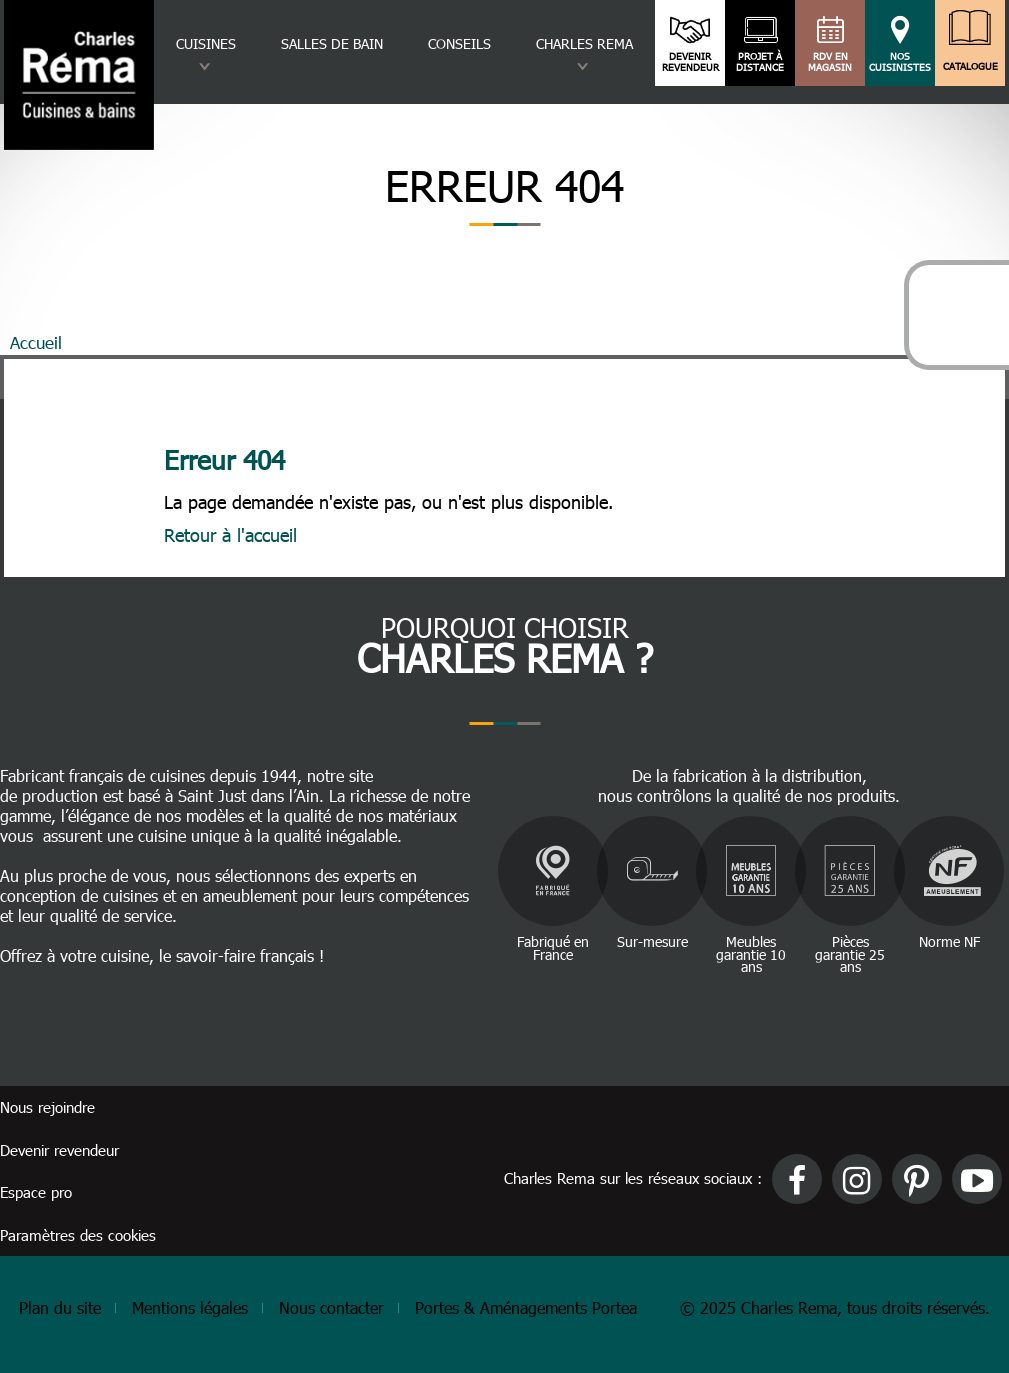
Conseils (459, 43)
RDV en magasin (830, 62)
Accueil (36, 342)
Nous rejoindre (47, 1107)
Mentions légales (190, 1307)
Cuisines (206, 43)
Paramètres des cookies (78, 1235)
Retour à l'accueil (230, 534)
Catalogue (970, 61)
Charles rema (584, 43)
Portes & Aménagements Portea (526, 1307)
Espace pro (36, 1192)
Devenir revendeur (690, 62)
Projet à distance (760, 62)
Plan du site (60, 1307)
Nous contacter (331, 1307)
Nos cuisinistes (900, 62)
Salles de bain (332, 43)
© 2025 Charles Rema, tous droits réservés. (835, 1307)
